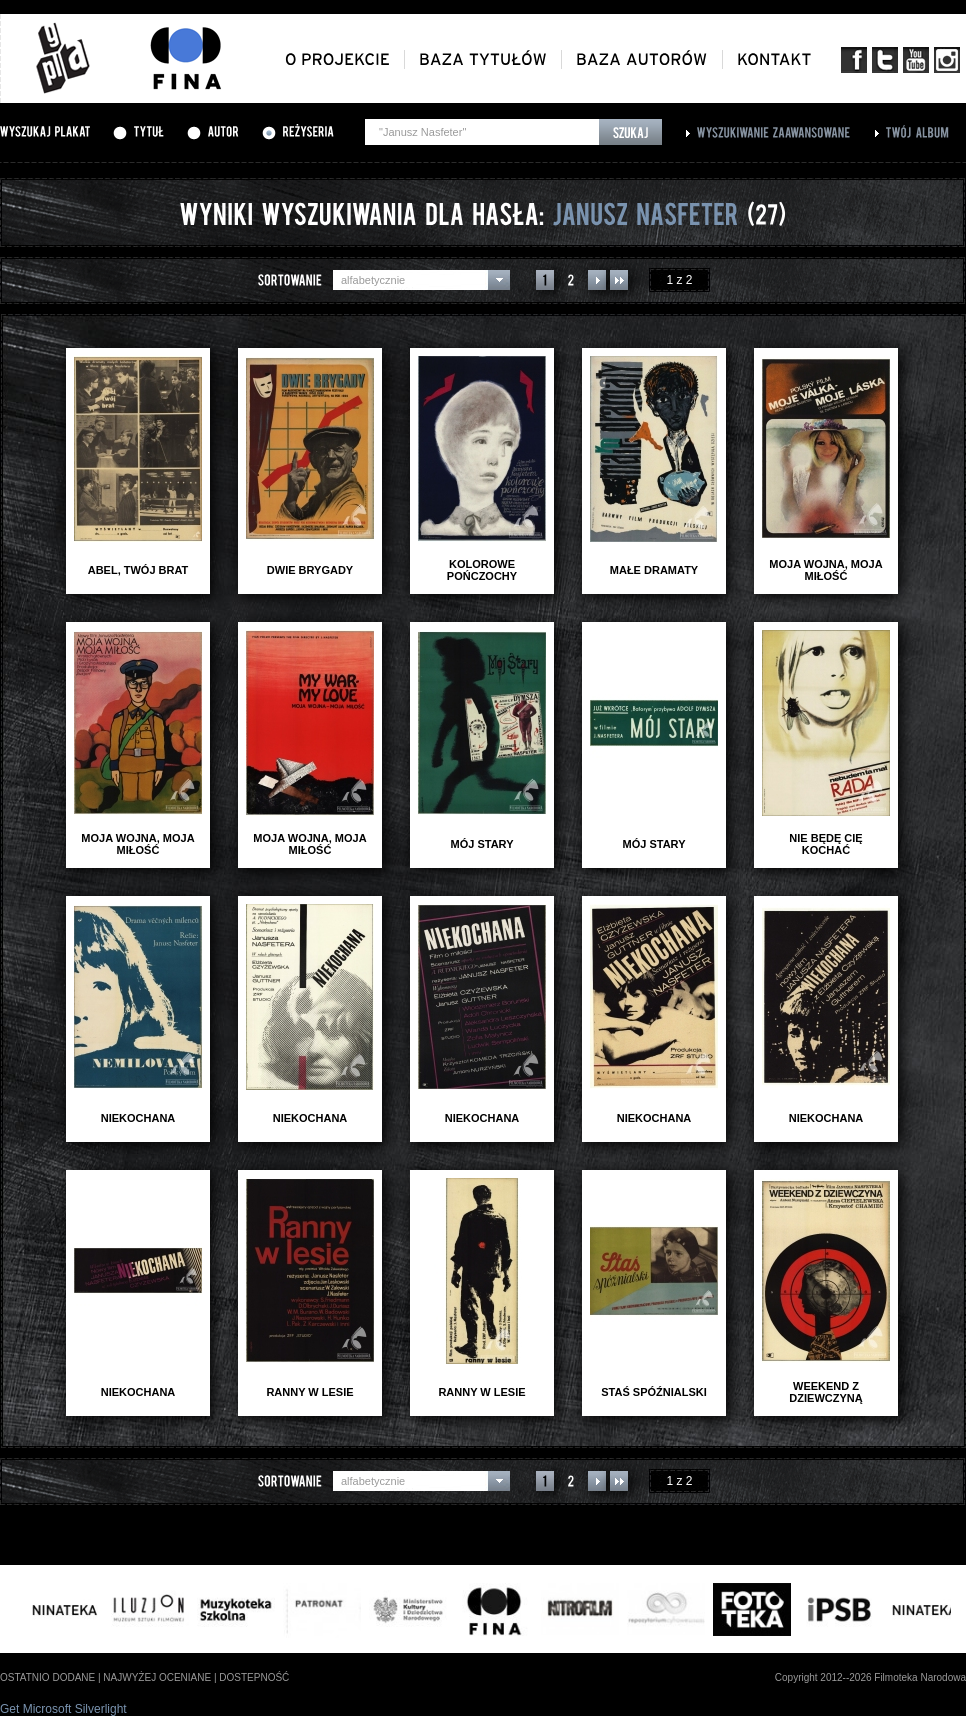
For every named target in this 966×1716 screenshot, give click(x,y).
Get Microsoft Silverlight (63, 1709)
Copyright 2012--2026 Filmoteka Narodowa (870, 1677)
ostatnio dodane (47, 1677)
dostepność (254, 1677)
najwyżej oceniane (157, 1677)
